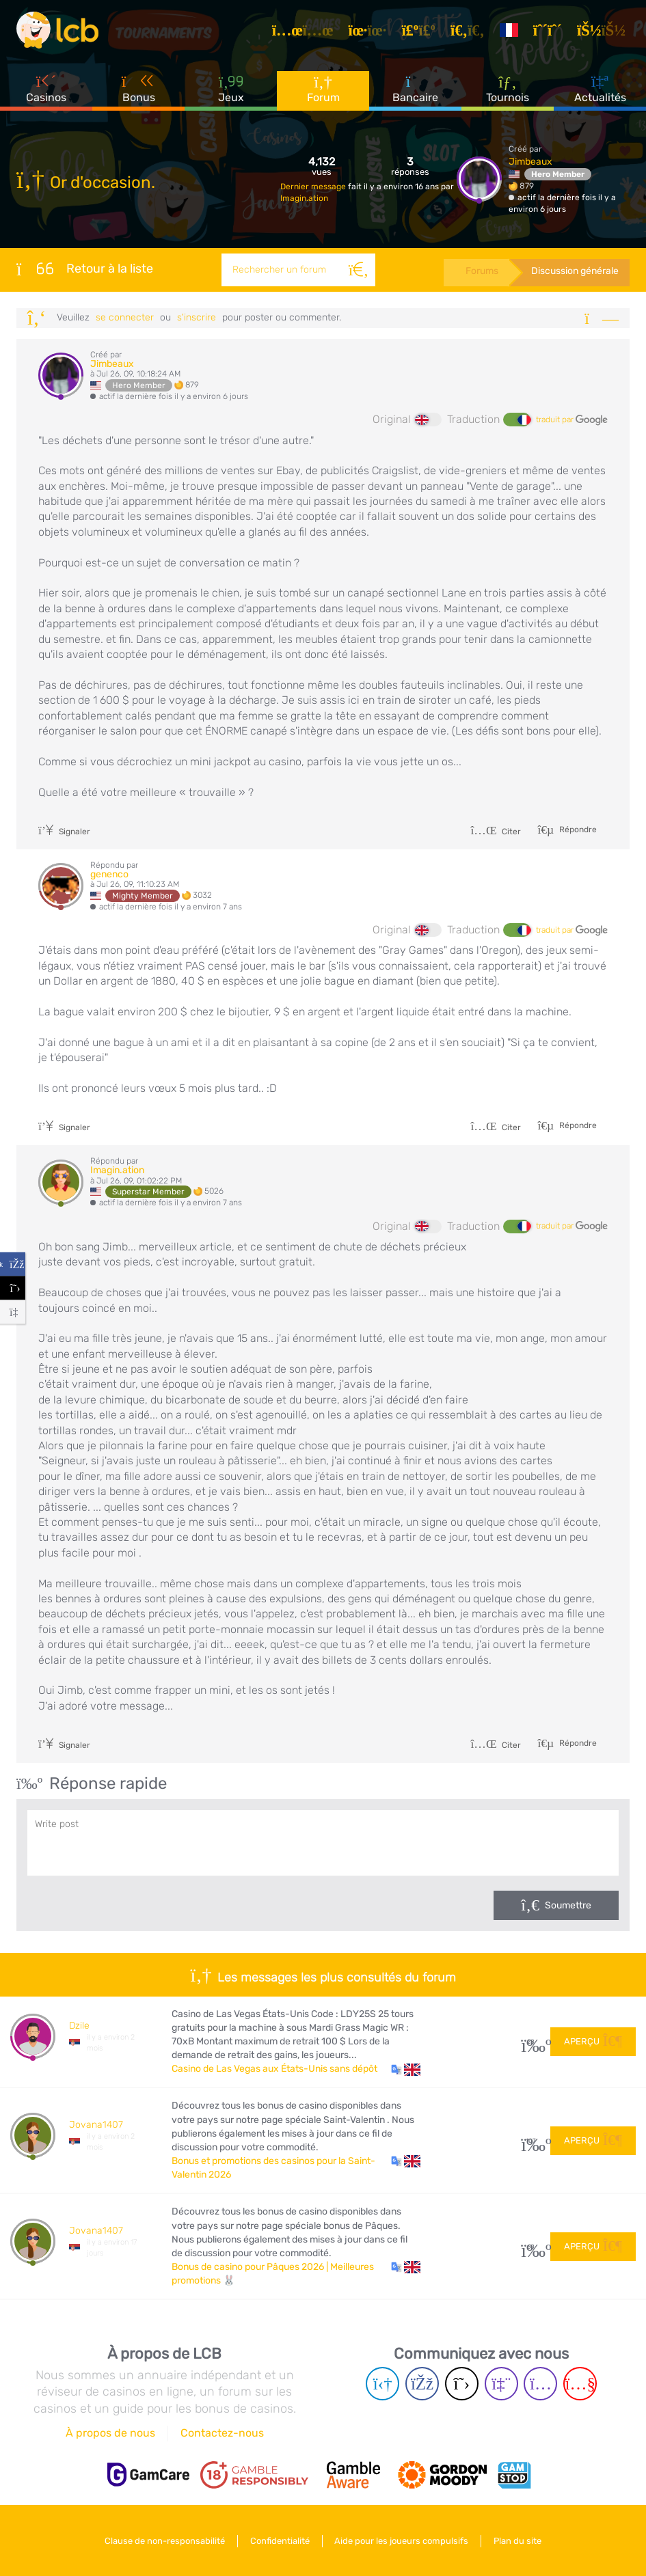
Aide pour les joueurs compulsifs (402, 2541)
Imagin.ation (304, 198)
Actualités (600, 88)
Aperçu (593, 2041)
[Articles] (305, 30)
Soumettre (568, 1905)
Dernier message (314, 186)
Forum (323, 88)
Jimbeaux (530, 161)
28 (530, 2042)
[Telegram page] (382, 2383)
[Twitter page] (462, 2383)
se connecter (125, 317)
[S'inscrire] (549, 30)
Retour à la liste (84, 268)
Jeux (231, 88)
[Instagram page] (540, 2383)
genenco (109, 874)
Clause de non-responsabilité (165, 2541)
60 (530, 2247)
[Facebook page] (422, 2383)
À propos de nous (110, 2432)
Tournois (507, 88)
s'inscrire (196, 317)
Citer (495, 831)
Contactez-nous (222, 2432)
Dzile (79, 2025)
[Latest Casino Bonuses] (57, 30)
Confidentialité (280, 2541)
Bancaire (415, 88)
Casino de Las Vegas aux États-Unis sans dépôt (274, 2068)
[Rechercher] (358, 270)
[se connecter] (603, 30)
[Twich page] (501, 2383)
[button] (405, 2069)
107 (530, 2141)
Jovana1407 (96, 2124)
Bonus (139, 88)
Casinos (46, 88)
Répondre (577, 829)
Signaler (64, 831)
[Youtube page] (580, 2383)
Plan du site (518, 2541)
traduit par (572, 420)
